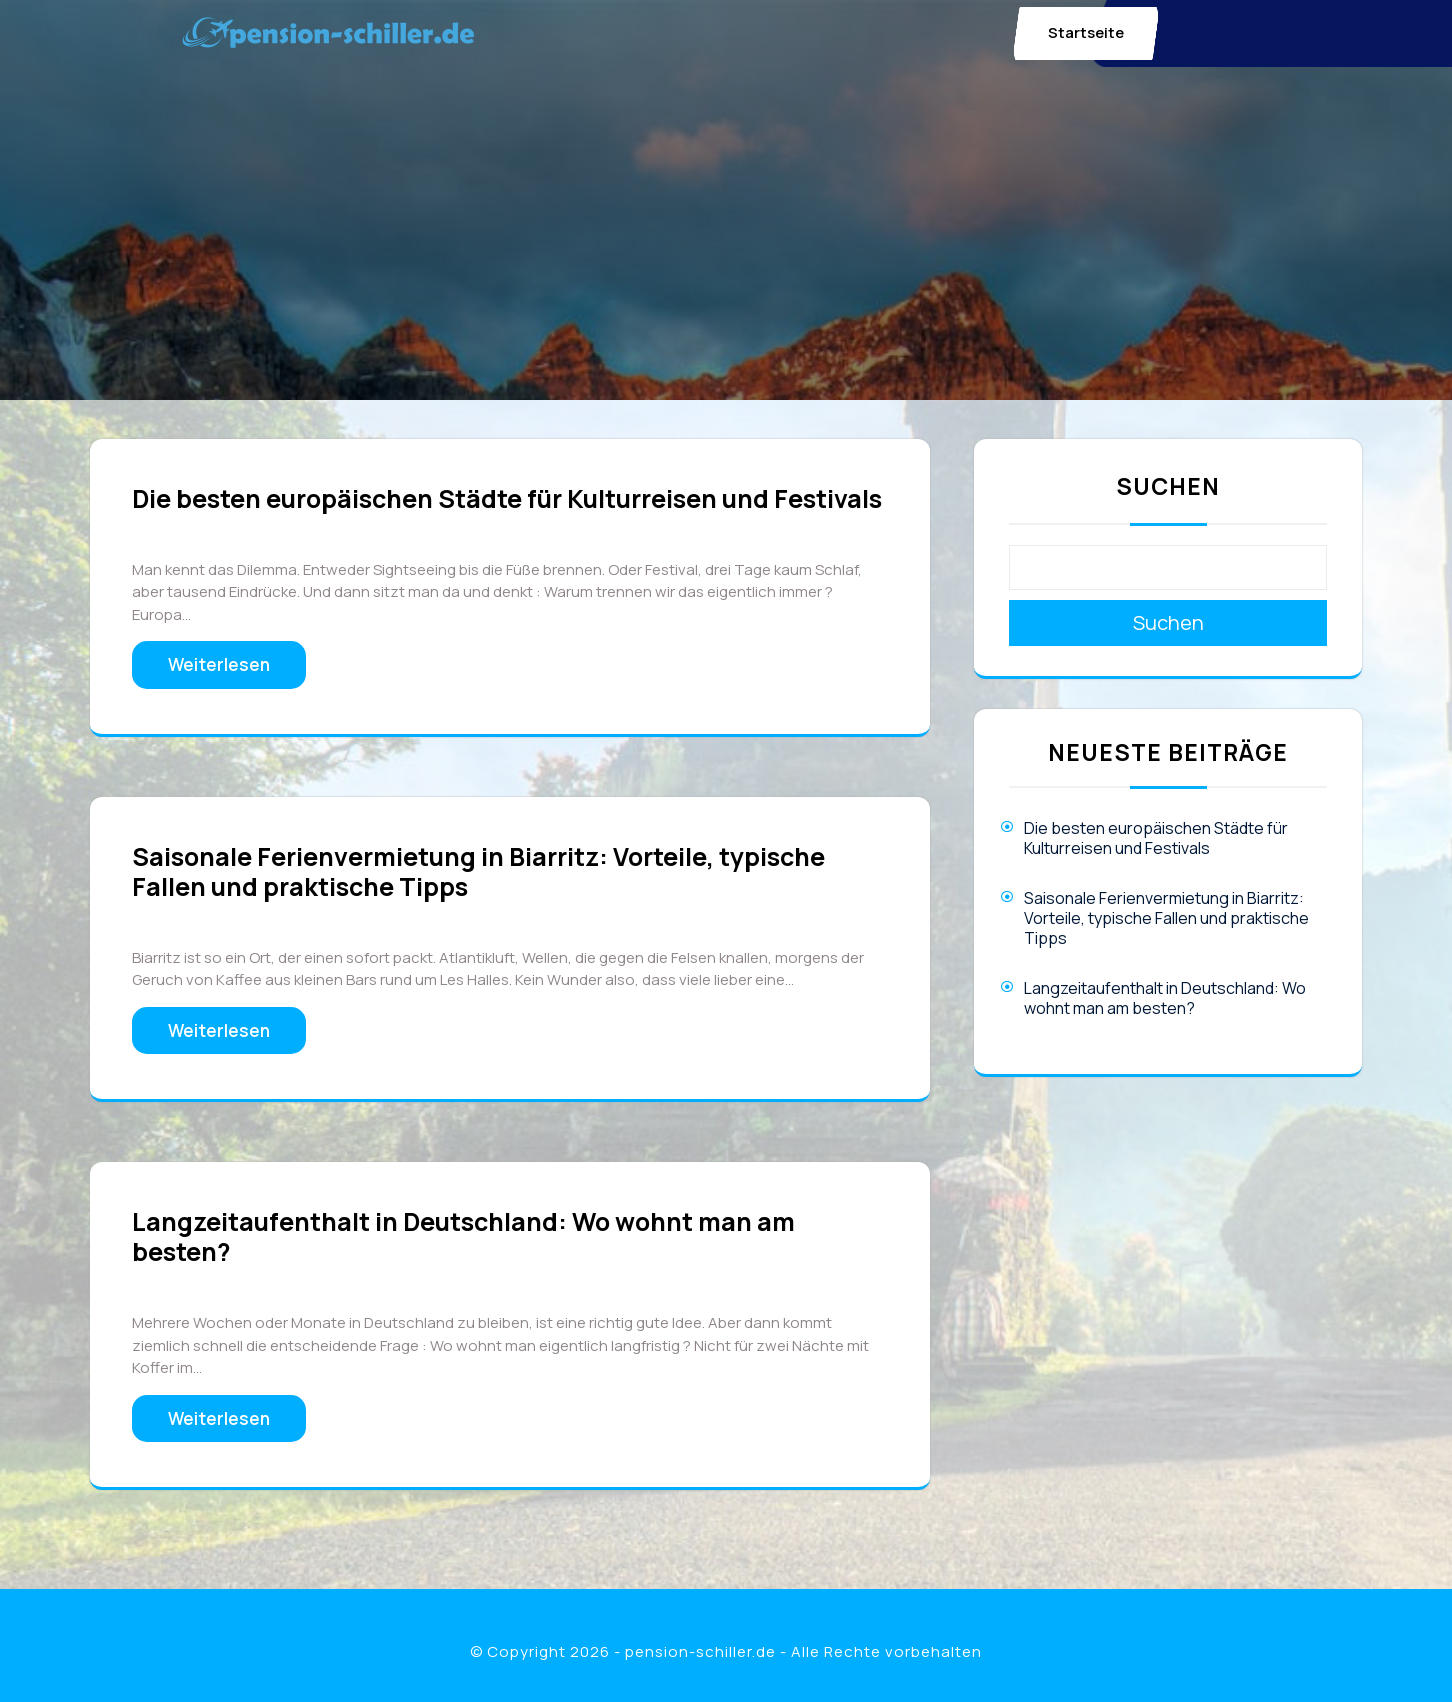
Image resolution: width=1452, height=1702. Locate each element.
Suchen (1168, 486)
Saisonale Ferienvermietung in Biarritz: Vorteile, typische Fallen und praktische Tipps (478, 871)
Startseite (1086, 32)
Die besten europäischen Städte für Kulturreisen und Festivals (507, 498)
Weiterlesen (219, 664)
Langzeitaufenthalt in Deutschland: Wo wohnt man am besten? (463, 1236)
